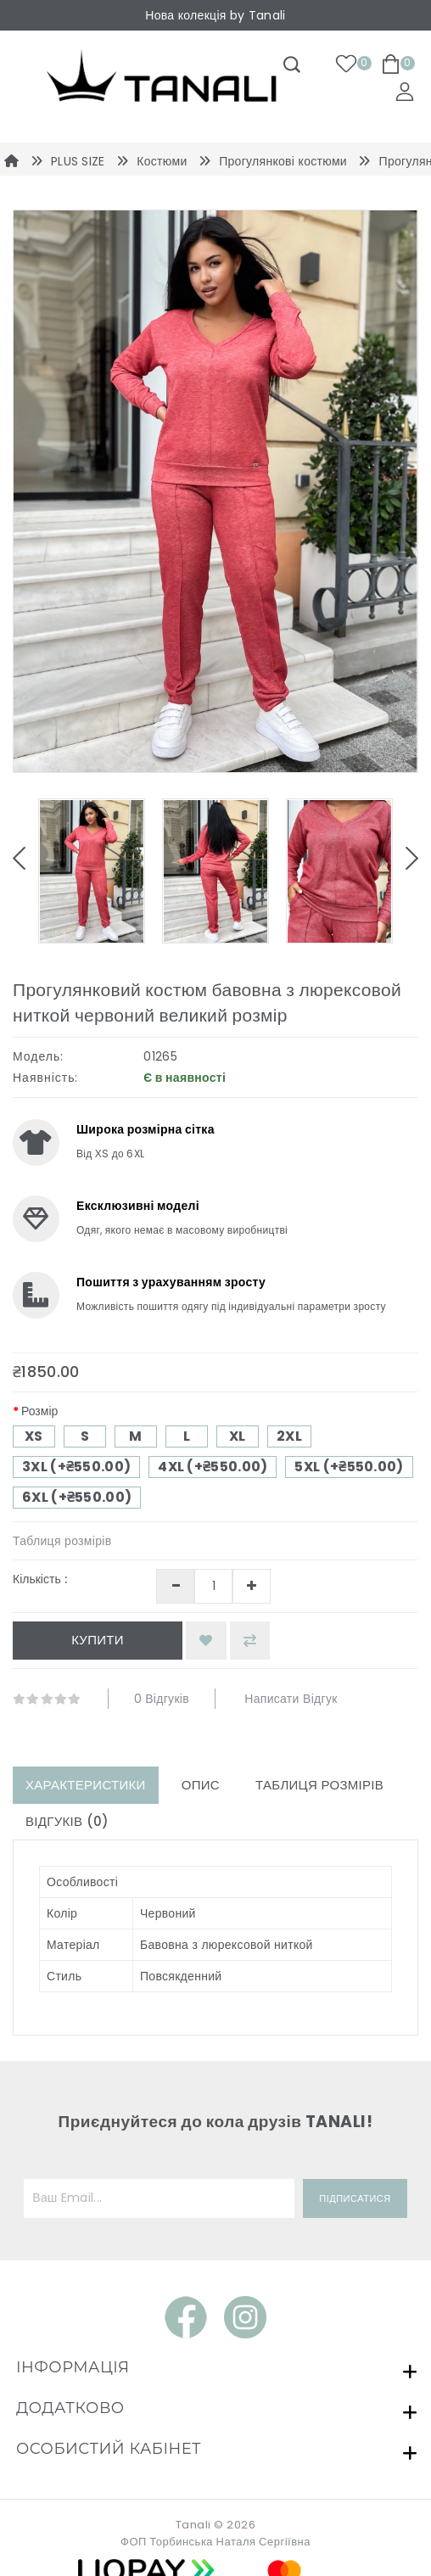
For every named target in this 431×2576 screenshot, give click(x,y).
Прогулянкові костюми (283, 161)
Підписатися (354, 2198)
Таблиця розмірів (62, 1540)
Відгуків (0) (67, 1821)
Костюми (162, 161)
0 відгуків (161, 1698)
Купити (97, 1640)
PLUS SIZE (78, 161)
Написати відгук (290, 1698)
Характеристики (85, 1785)
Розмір (39, 1411)
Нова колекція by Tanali (215, 15)
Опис (201, 1785)
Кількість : (40, 1579)
